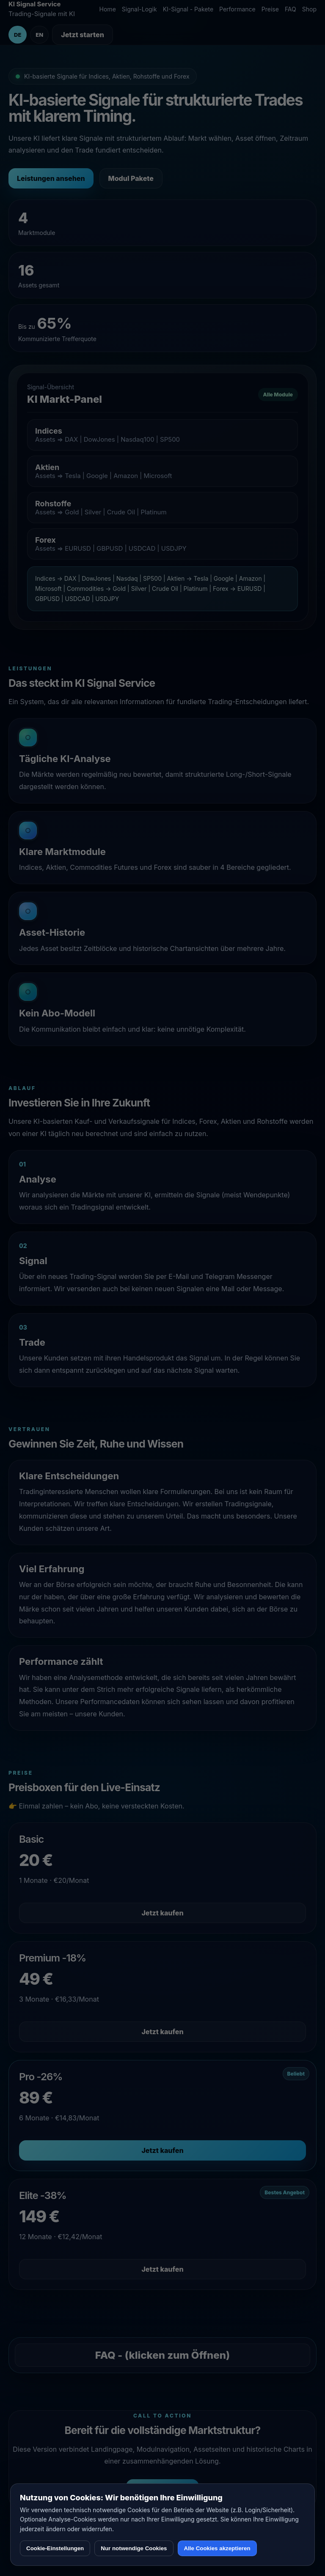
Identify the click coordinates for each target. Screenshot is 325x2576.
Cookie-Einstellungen (55, 2548)
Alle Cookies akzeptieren (217, 2548)
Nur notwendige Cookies (134, 2548)
